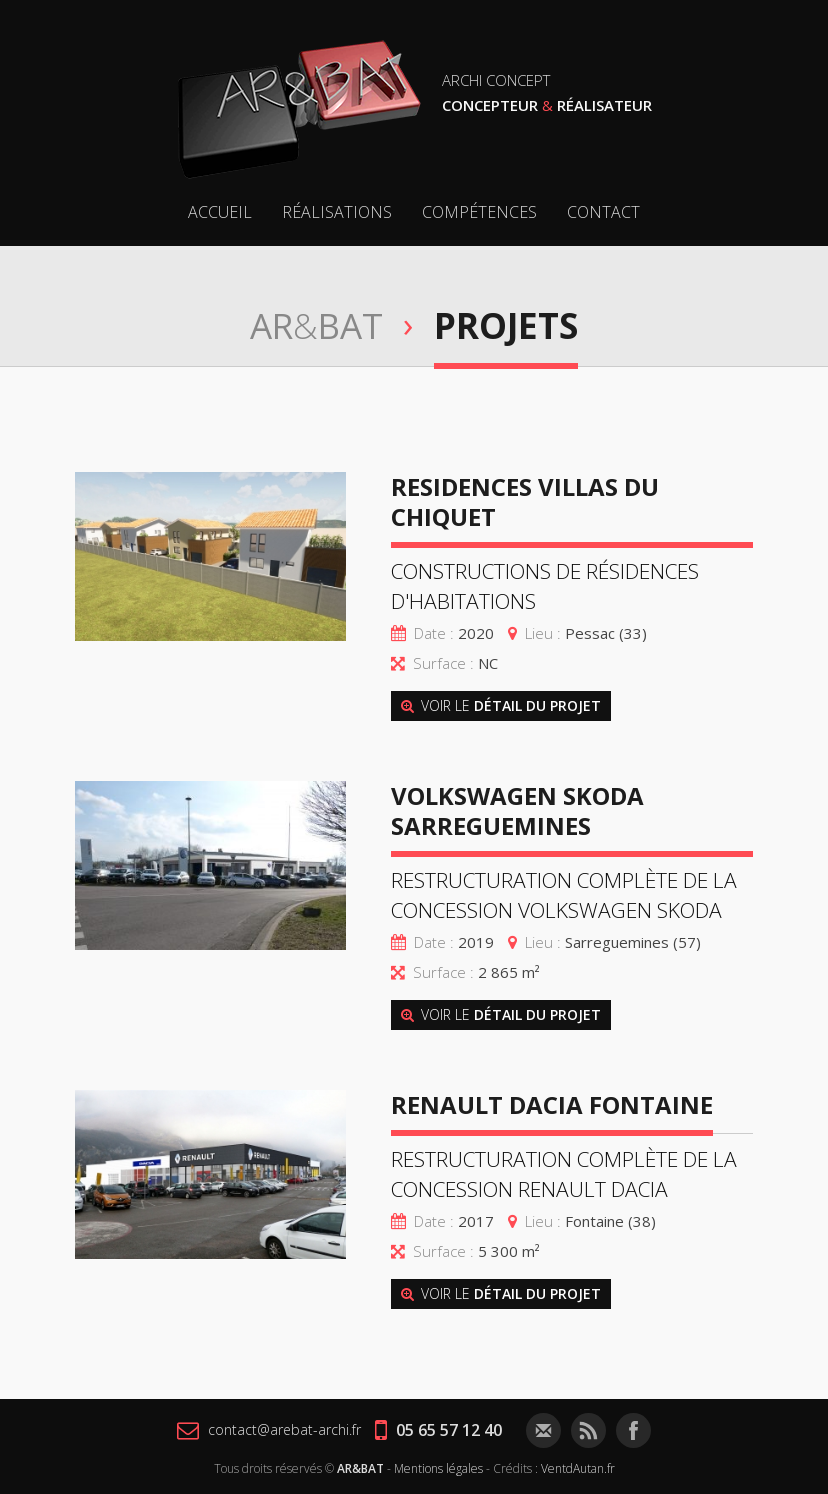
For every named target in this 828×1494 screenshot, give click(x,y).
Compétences (479, 212)
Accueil (220, 212)
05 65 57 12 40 (438, 1430)
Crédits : (515, 1468)
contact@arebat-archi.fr (269, 1430)
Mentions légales (438, 1468)
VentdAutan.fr (578, 1468)
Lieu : (543, 633)
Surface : (443, 663)
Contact (603, 212)
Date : (434, 633)
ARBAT (316, 325)
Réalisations (337, 212)
